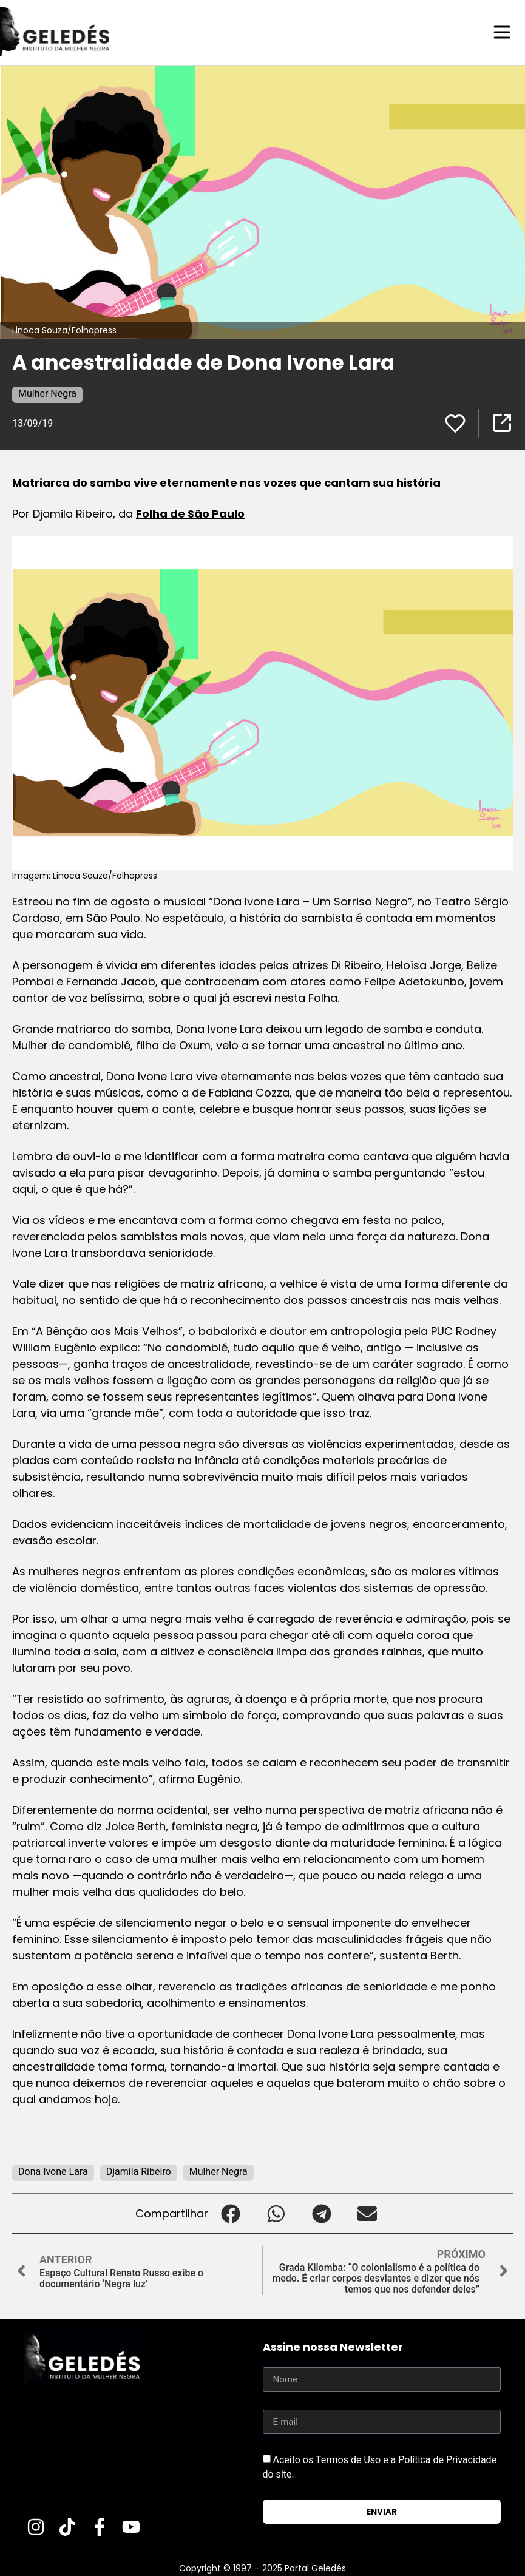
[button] (231, 2212)
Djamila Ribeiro (138, 2171)
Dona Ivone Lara (53, 2171)
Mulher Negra (47, 393)
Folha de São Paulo (190, 513)
